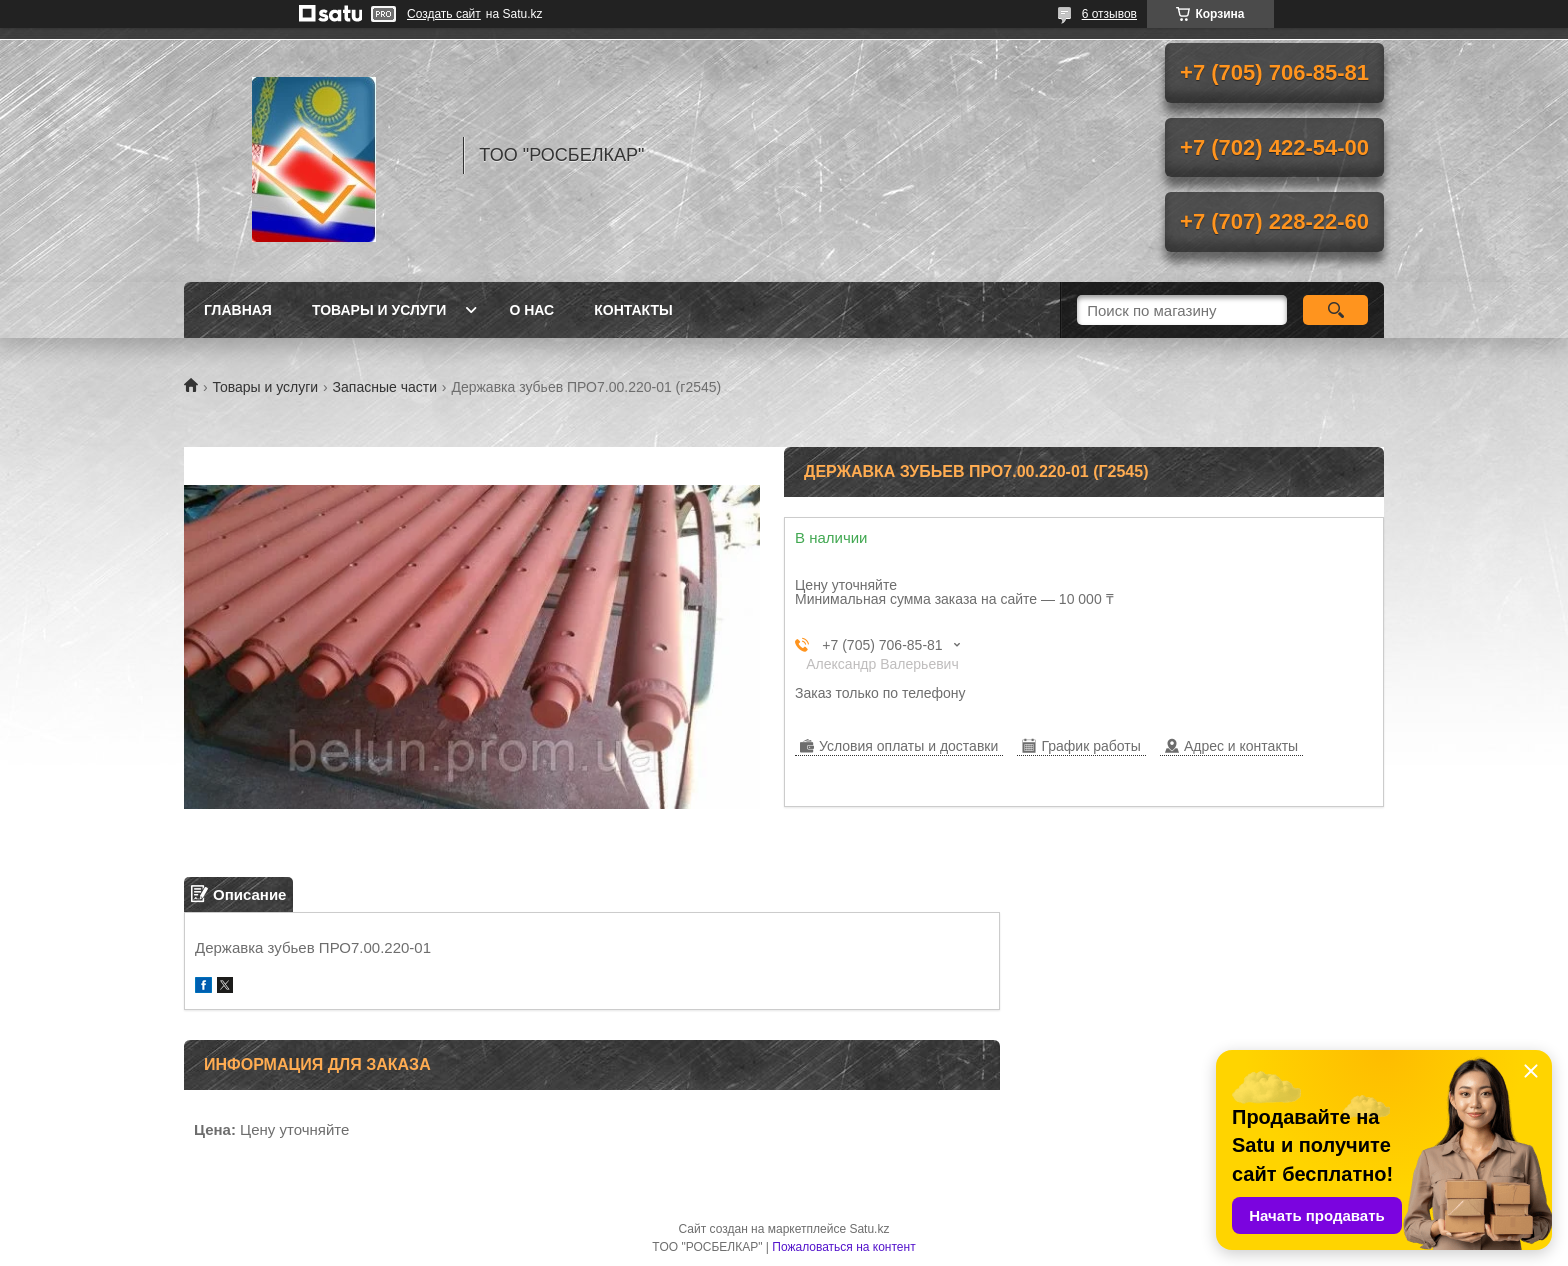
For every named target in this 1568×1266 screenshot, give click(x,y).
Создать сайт (444, 14)
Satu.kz (869, 1229)
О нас (531, 310)
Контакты (633, 310)
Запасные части (385, 387)
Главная (238, 310)
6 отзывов (1109, 14)
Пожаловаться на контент (843, 1247)
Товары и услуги (379, 310)
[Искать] (1335, 310)
